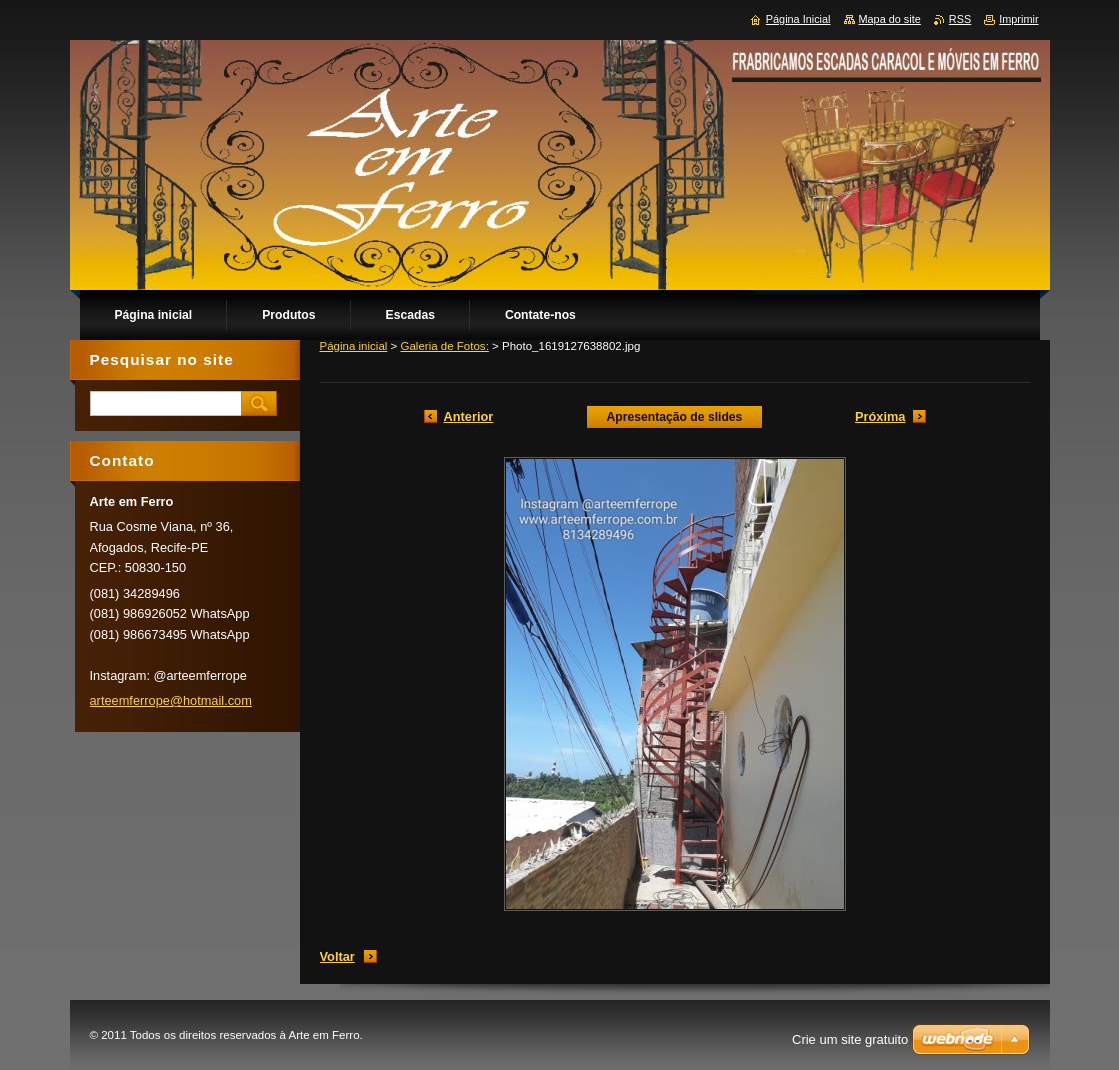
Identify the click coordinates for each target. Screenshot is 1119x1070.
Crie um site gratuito (850, 1039)
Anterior (469, 416)
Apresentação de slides (675, 417)
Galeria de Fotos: (445, 346)
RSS (960, 19)
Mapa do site (890, 19)
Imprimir (1018, 19)
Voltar (337, 956)
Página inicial (354, 346)
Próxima (880, 416)
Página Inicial (798, 19)
